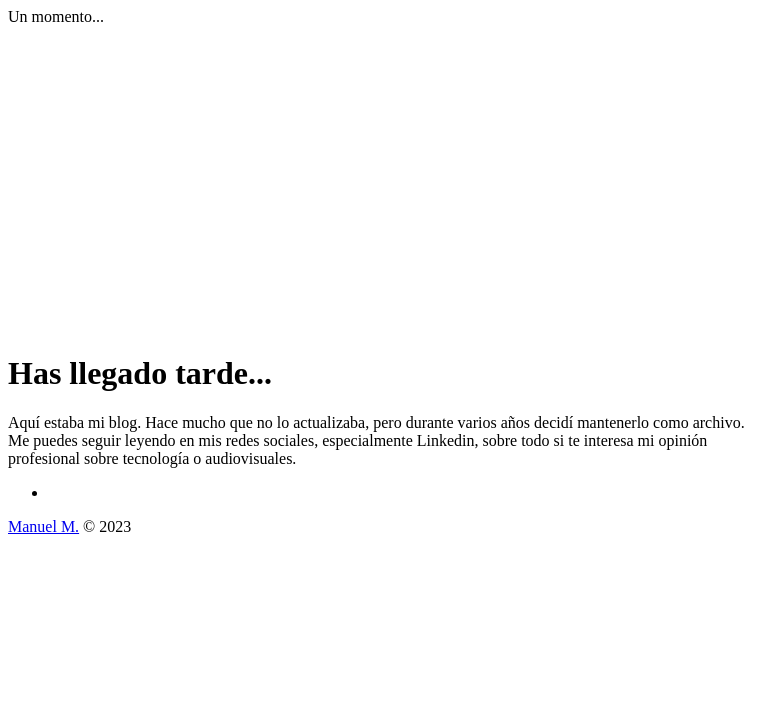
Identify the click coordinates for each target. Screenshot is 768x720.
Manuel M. (43, 526)
